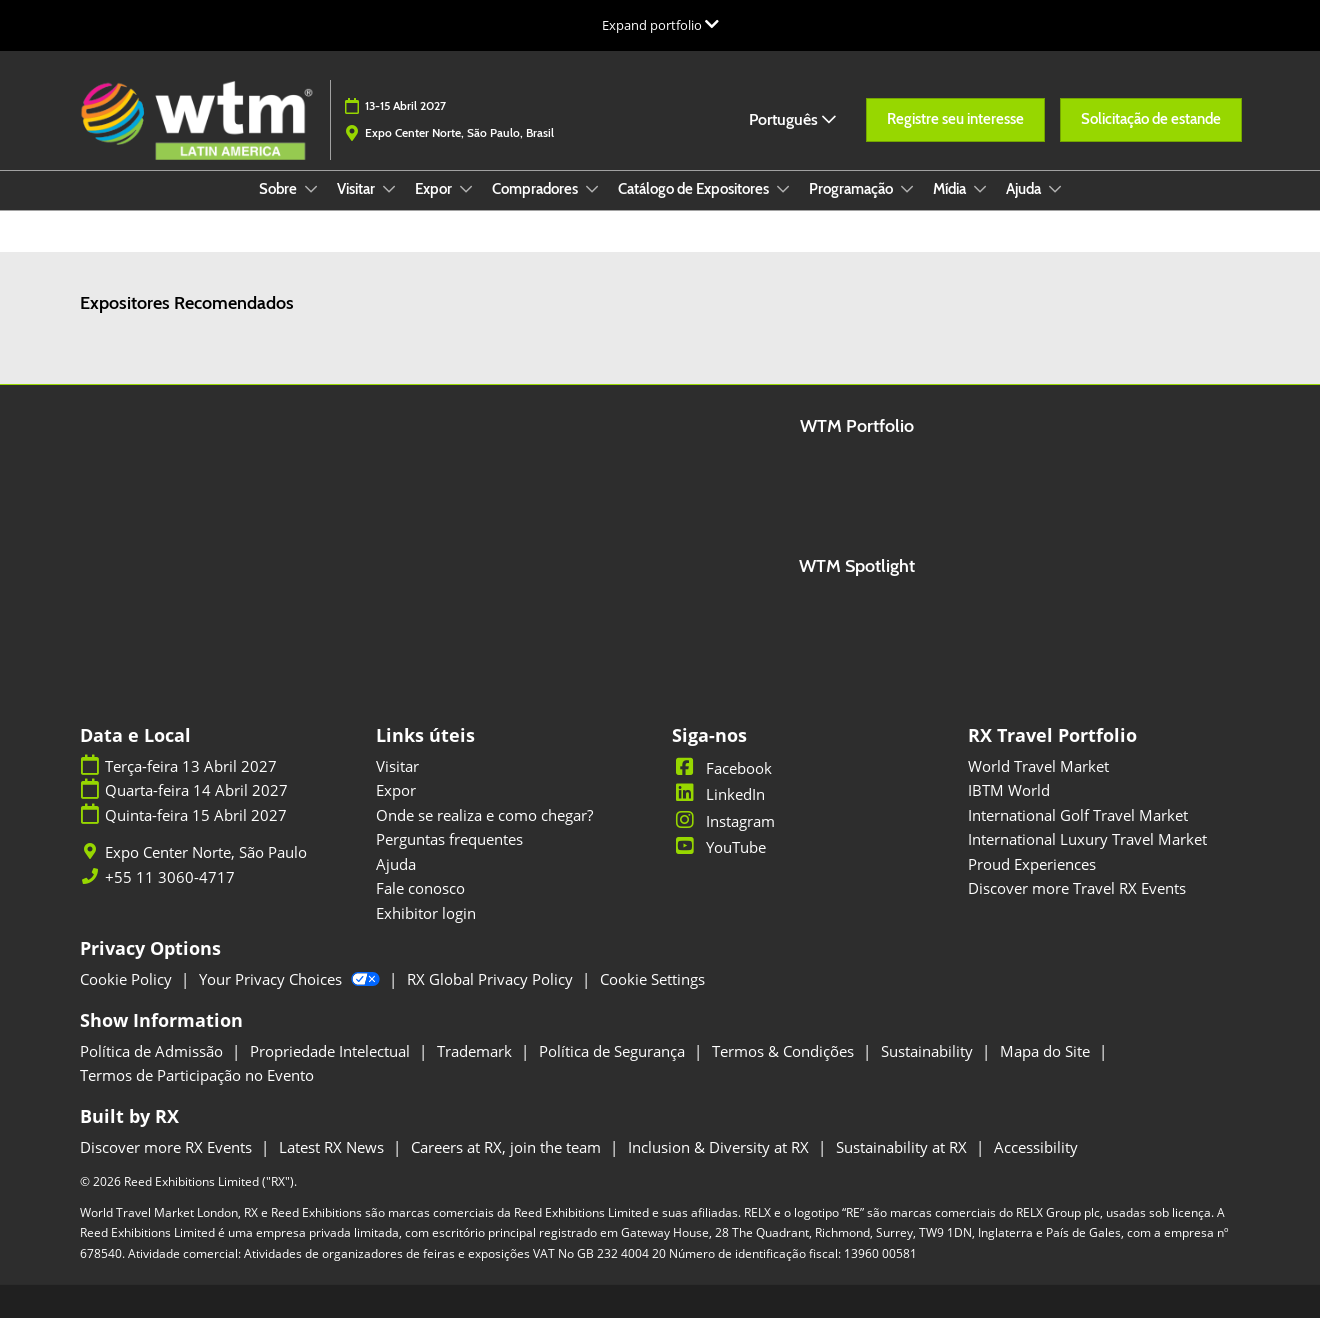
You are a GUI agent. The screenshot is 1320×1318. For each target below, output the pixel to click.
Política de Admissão (153, 1051)
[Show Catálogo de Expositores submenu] (783, 189)
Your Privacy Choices (291, 979)
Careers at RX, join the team (508, 1147)
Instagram (723, 821)
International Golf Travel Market (1078, 815)
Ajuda (1025, 189)
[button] (955, 120)
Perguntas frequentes (449, 839)
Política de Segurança (614, 1051)
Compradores (536, 189)
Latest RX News (333, 1147)
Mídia (951, 189)
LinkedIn (718, 794)
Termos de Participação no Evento (197, 1075)
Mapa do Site (1047, 1051)
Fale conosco (420, 888)
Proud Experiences (1032, 864)
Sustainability (929, 1051)
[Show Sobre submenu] (311, 189)
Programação (852, 189)
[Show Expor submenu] (466, 189)
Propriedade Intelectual (332, 1051)
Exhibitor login (426, 913)
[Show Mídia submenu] (980, 189)
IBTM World (1009, 790)
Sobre (279, 189)
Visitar (357, 189)
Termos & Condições (785, 1051)
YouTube (719, 847)
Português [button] (792, 119)
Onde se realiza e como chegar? (484, 815)
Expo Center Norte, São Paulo (206, 852)
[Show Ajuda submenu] (1055, 189)
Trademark (476, 1051)
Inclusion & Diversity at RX (720, 1147)
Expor (435, 189)
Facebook (722, 768)
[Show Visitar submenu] (389, 189)
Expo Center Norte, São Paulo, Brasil (459, 132)
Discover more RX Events (168, 1147)
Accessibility (1036, 1147)
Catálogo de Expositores (695, 189)
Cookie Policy (128, 979)
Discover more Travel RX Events (1077, 888)
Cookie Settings (652, 979)
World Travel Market (1038, 766)
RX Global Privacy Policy (492, 979)
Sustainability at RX (903, 1147)
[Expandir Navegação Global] (660, 25)
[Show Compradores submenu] (592, 189)
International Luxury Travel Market (1087, 839)
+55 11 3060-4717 (170, 877)
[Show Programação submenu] (907, 189)
